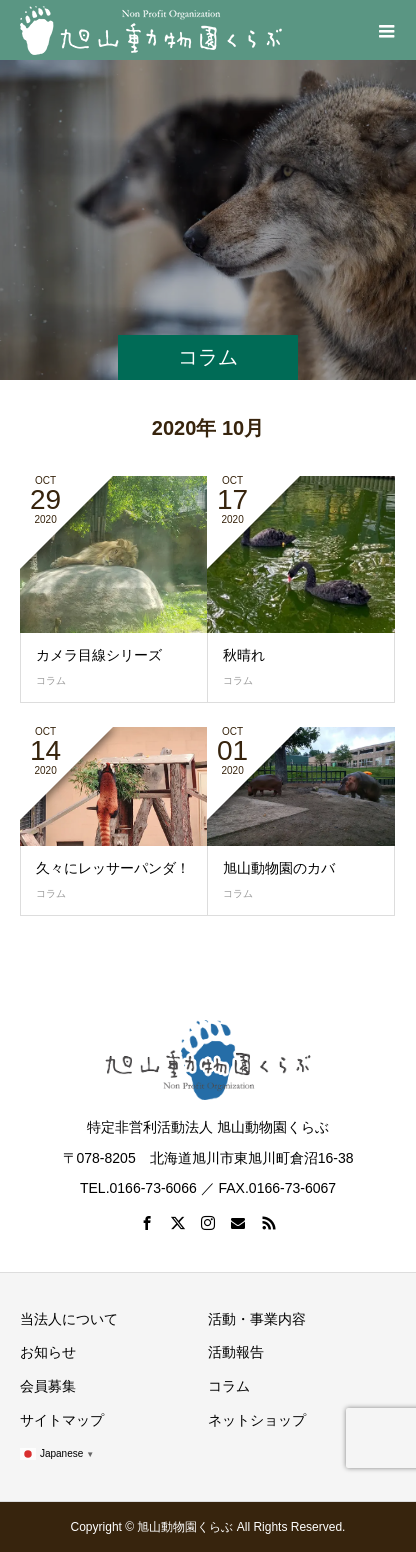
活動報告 (236, 1352)
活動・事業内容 (257, 1319)
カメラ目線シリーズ (99, 655)
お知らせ (48, 1352)
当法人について (69, 1319)
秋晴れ (244, 655)
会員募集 (48, 1386)
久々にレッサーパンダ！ (113, 868)
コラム (51, 680)
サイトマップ (62, 1420)
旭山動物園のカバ (279, 868)
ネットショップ (257, 1420)
